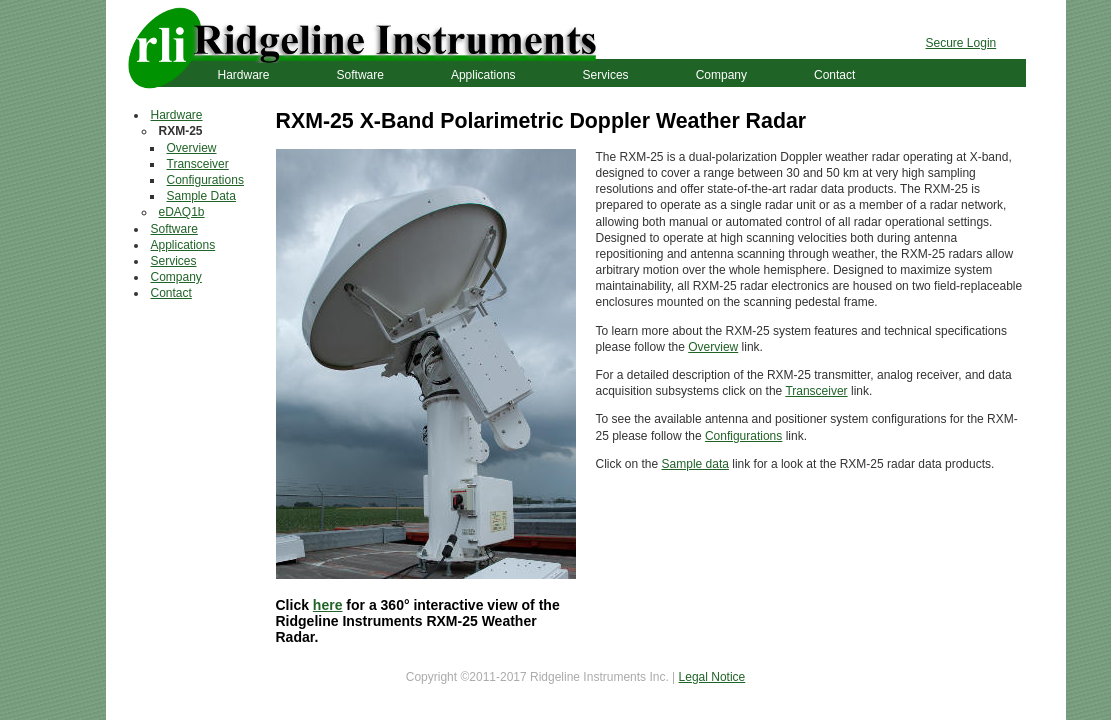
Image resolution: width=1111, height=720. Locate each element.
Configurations (205, 180)
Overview (192, 148)
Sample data (695, 464)
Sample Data (201, 196)
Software (360, 75)
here (328, 605)
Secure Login (961, 43)
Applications (483, 75)
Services (606, 75)
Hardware (244, 75)
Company (721, 75)
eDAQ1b (182, 212)
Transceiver (198, 164)
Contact (834, 75)
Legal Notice (712, 677)
